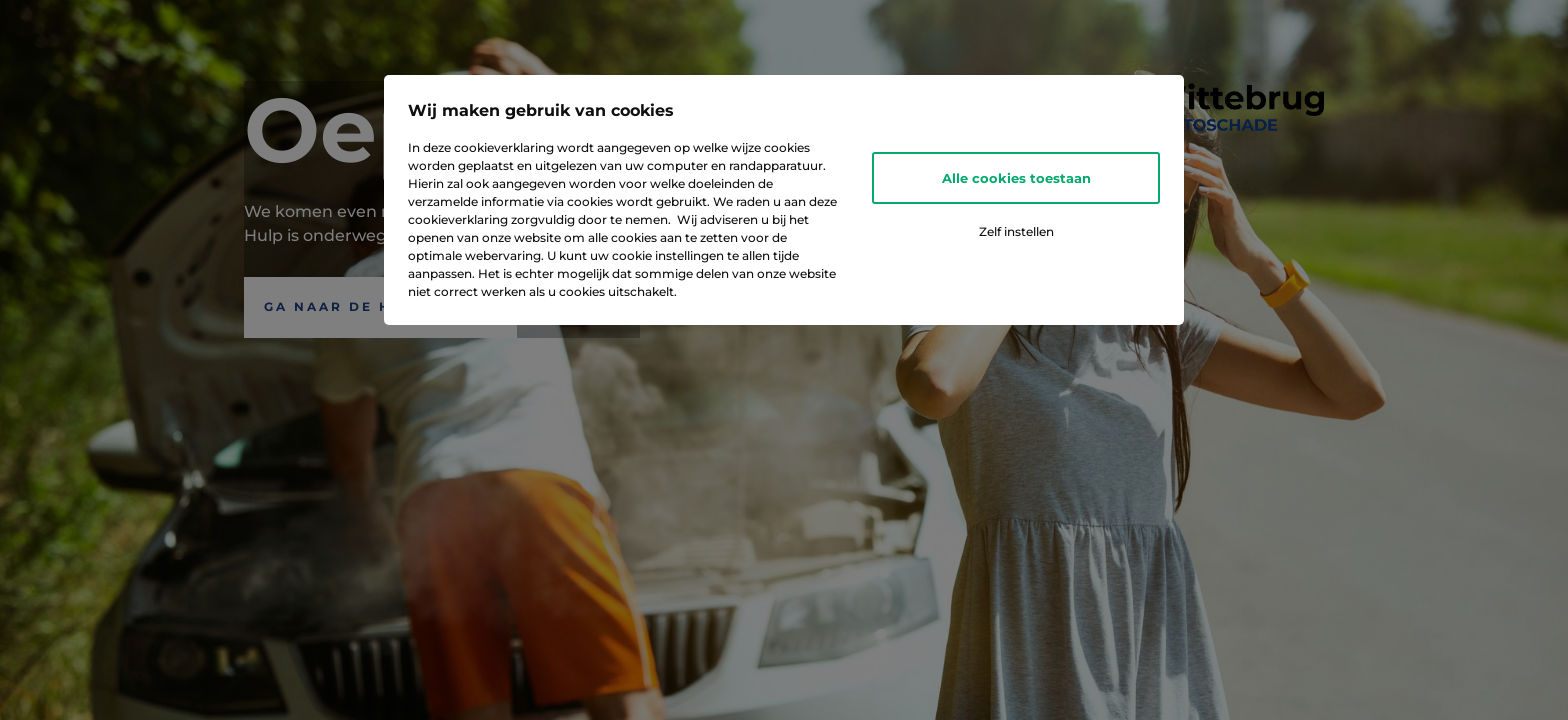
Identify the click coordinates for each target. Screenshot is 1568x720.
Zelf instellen (1016, 231)
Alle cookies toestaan (1016, 178)
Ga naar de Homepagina (380, 306)
